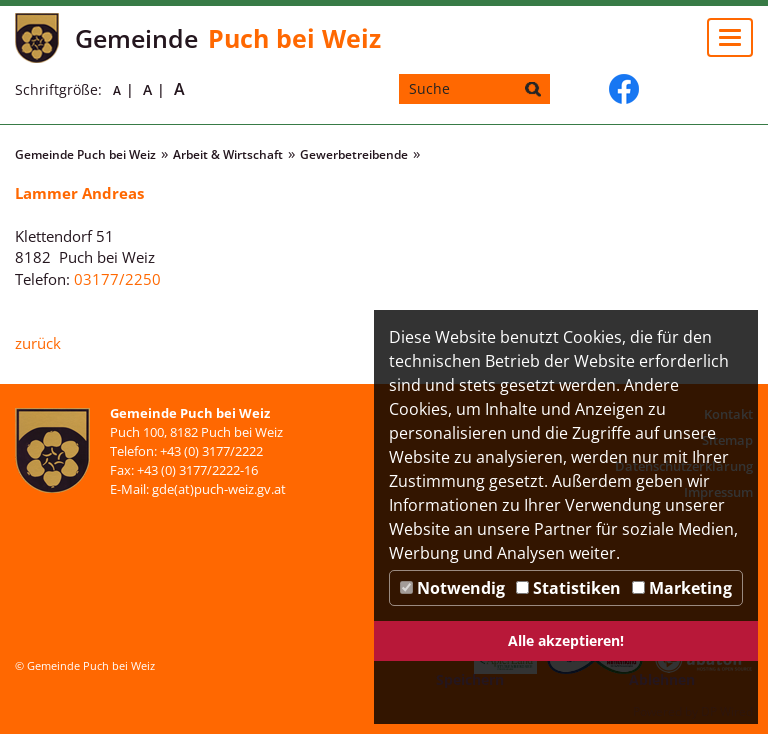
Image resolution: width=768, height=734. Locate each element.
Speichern (470, 679)
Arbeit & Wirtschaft (228, 154)
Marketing (682, 588)
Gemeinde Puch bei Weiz (85, 154)
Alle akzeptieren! (566, 640)
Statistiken (568, 588)
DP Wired (727, 711)
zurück (38, 343)
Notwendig (452, 588)
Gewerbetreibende (354, 154)
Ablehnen (662, 679)
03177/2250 (117, 279)
